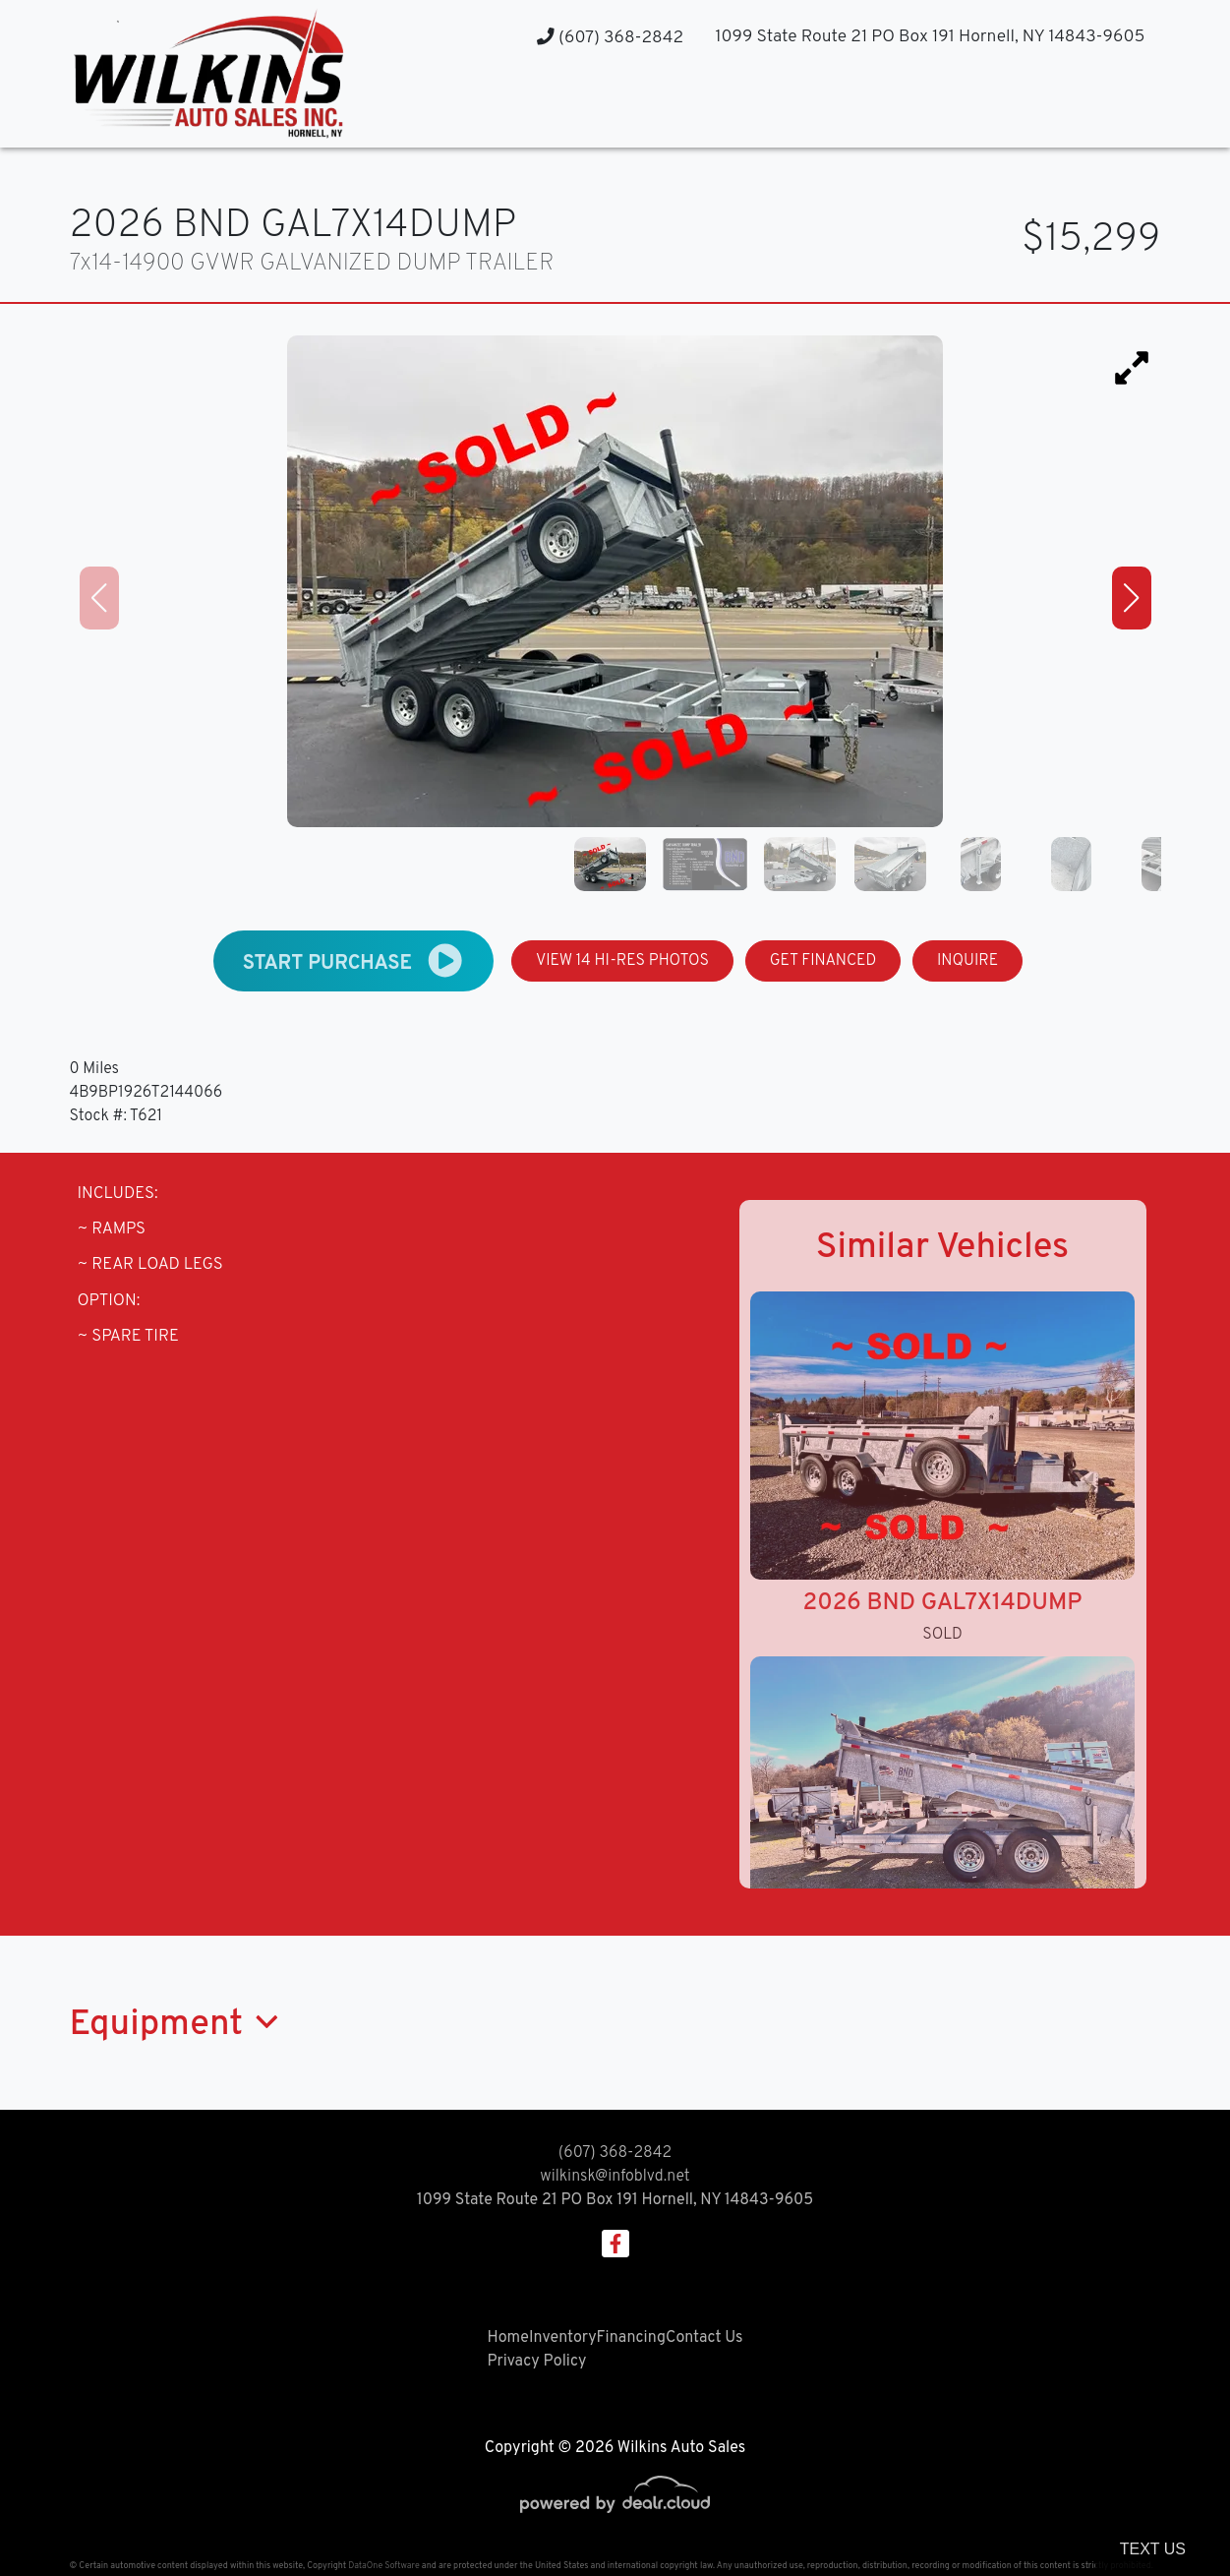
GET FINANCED (823, 961)
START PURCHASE (354, 960)
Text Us (1153, 2549)
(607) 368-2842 (610, 38)
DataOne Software (383, 2565)
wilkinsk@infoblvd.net (614, 2177)
